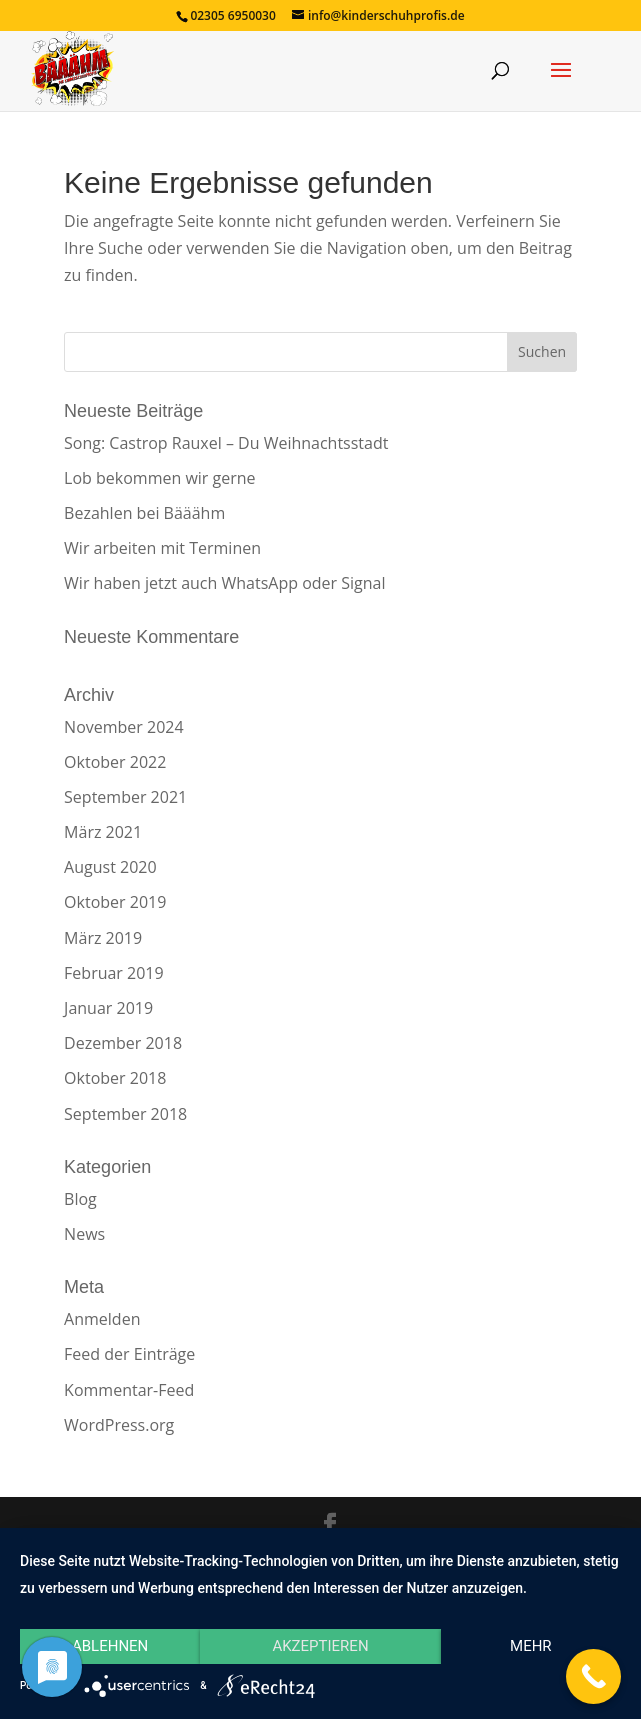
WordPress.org (119, 1425)
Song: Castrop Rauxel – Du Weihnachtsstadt (226, 443)
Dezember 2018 (123, 1043)
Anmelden (102, 1319)
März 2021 (103, 832)
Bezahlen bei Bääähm (144, 513)
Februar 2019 (114, 973)
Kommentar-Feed (129, 1390)
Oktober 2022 (115, 762)
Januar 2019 (108, 1008)
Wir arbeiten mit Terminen (162, 548)
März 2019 (103, 938)
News (84, 1234)
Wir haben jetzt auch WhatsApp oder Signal (224, 583)
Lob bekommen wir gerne (159, 478)
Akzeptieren (320, 1646)
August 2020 (110, 867)
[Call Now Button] (593, 1676)
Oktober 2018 (115, 1078)
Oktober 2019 (115, 902)
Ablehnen (110, 1646)
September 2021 (125, 797)
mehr (531, 1646)
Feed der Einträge (129, 1354)
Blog (80, 1199)
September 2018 (125, 1114)
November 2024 (124, 727)
